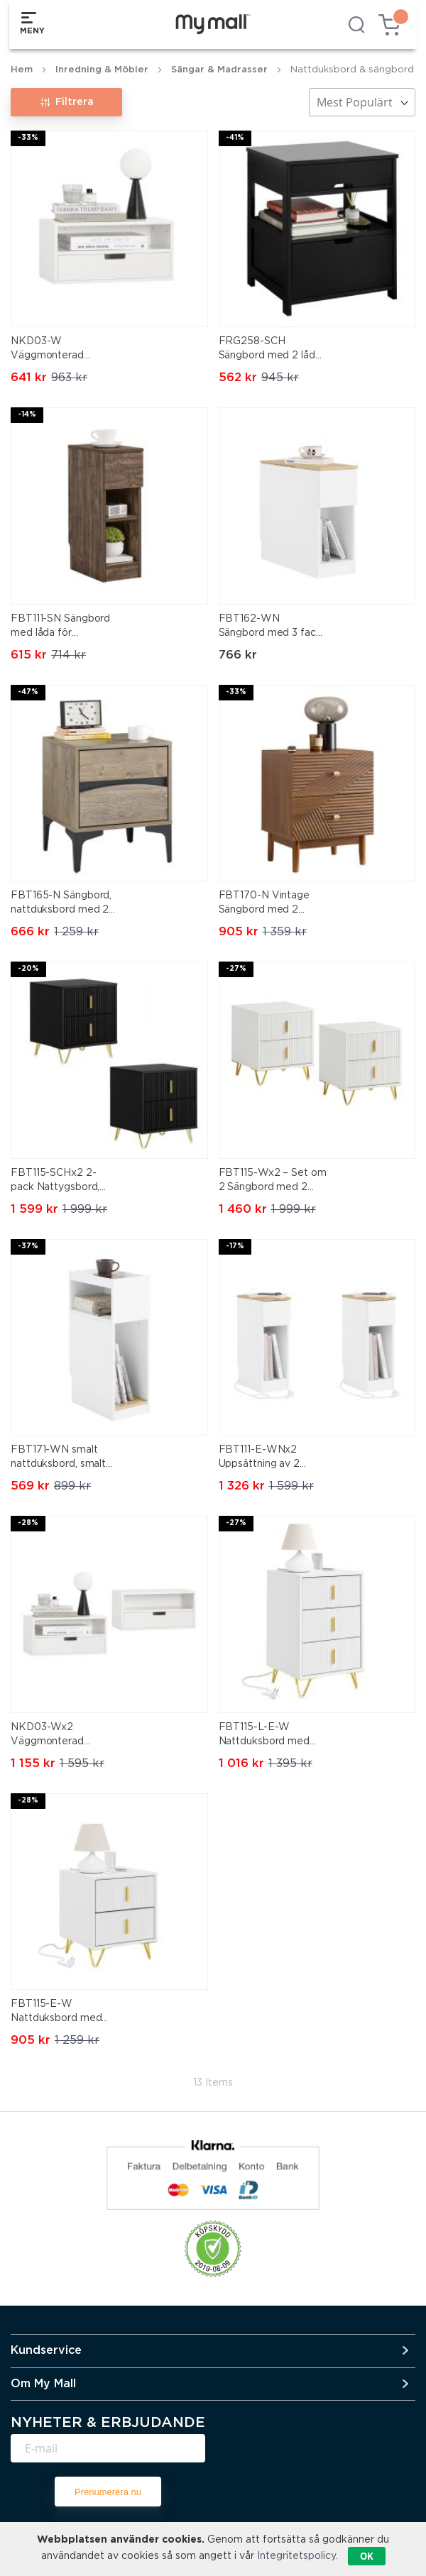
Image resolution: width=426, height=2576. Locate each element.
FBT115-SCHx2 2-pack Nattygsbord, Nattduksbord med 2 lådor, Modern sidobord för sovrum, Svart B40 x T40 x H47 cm (61, 1181)
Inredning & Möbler (101, 70)
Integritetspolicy (296, 2556)
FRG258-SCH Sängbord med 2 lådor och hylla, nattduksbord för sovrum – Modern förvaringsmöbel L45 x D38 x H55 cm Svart (273, 350)
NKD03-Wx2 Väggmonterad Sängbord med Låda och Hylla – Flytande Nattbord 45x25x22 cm (59, 1736)
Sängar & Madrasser (219, 70)
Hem (22, 70)
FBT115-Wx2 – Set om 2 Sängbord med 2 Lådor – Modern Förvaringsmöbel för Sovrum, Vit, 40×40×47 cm (273, 1181)
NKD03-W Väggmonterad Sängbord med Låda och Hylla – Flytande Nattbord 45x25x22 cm (59, 350)
